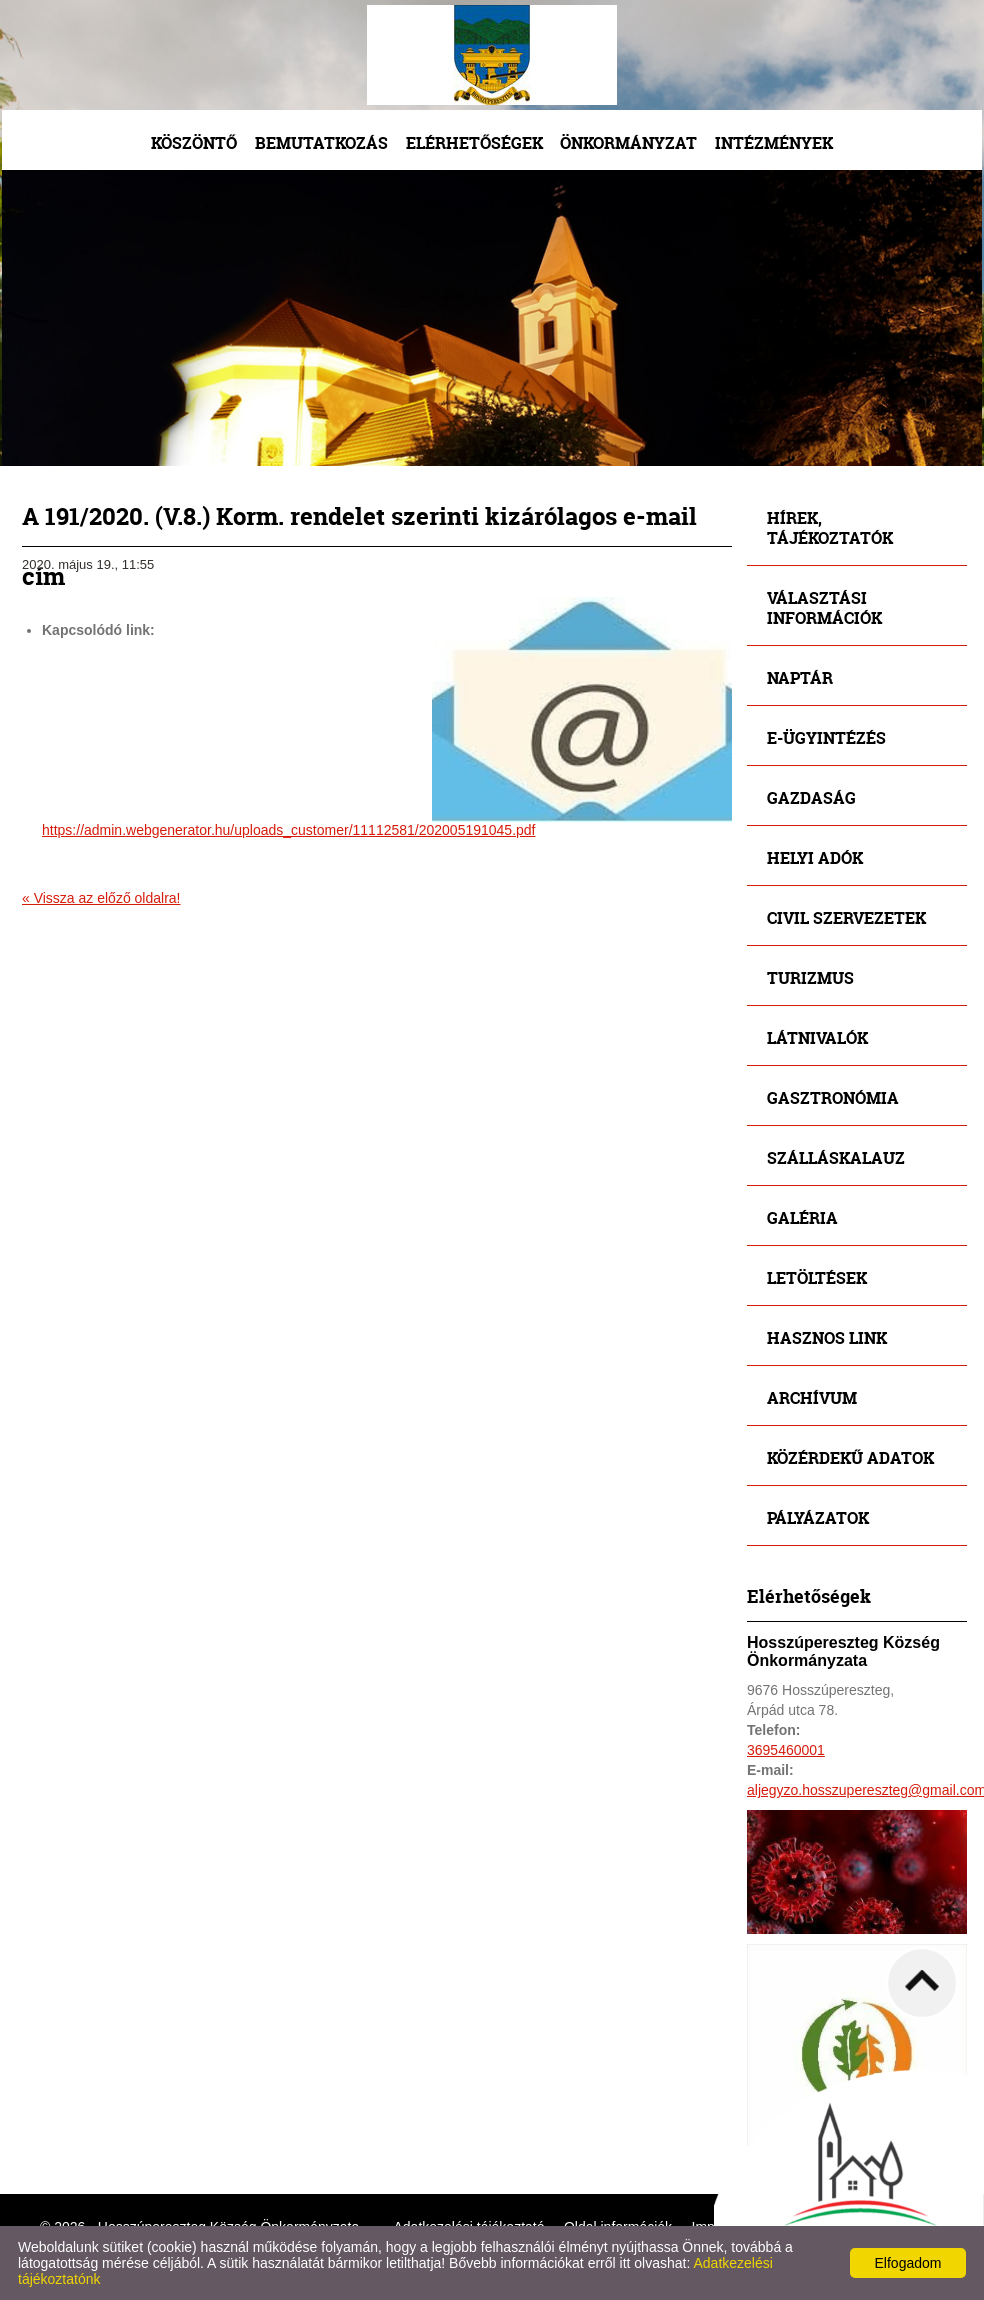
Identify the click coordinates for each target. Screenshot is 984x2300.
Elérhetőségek (474, 142)
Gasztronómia (833, 1097)
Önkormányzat (628, 142)
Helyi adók (815, 857)
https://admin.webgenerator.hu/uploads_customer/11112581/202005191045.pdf (289, 830)
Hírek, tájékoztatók (830, 527)
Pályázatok (818, 1517)
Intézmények (774, 142)
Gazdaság (811, 797)
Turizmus (810, 977)
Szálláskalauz (836, 1157)
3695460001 (786, 1750)
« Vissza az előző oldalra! (101, 898)
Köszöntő (194, 142)
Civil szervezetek (846, 917)
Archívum (812, 1397)
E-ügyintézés (826, 737)
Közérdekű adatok (850, 1457)
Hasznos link (827, 1337)
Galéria (802, 1217)
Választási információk (824, 607)
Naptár (800, 677)
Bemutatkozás (321, 142)
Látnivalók (817, 1037)
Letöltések (817, 1277)
